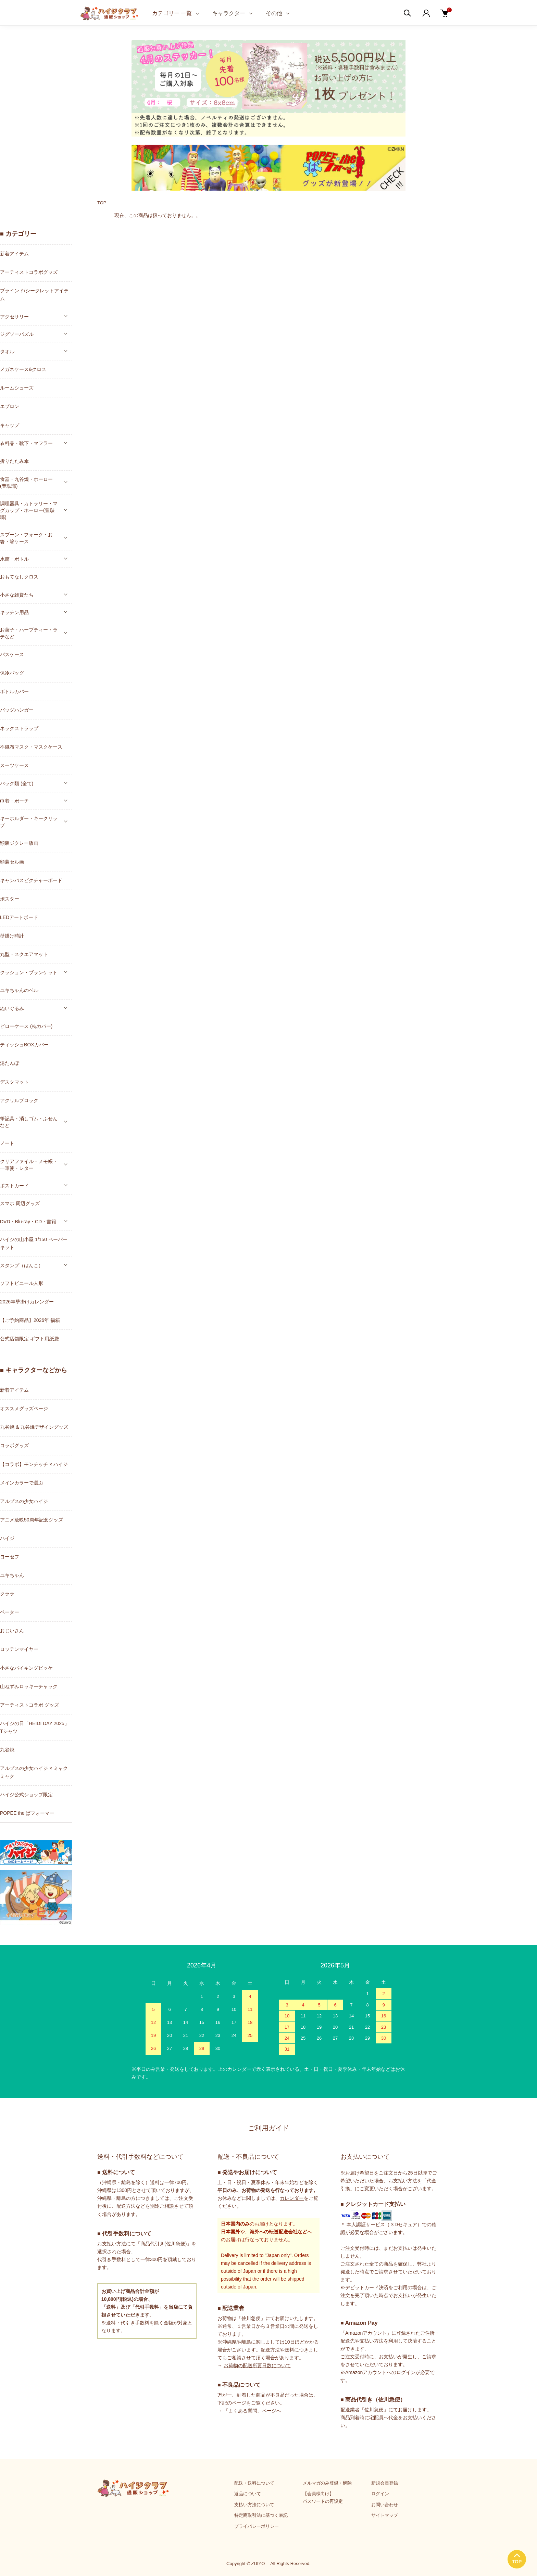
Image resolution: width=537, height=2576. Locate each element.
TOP (102, 202)
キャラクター (228, 13)
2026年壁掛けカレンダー (27, 1301)
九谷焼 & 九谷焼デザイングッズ (34, 1427)
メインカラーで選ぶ (21, 1482)
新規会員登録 (384, 2483)
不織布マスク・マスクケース (31, 747)
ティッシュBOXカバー (24, 1044)
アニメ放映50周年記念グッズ (31, 1519)
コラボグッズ (14, 1445)
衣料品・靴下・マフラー (26, 443)
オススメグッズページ (24, 1408)
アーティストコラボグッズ (29, 272)
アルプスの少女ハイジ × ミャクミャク (34, 1772)
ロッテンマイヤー (19, 1649)
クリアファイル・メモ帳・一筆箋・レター (29, 1165)
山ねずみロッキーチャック (29, 1686)
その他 (274, 13)
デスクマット (14, 1082)
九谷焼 (7, 1749)
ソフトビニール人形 (21, 1283)
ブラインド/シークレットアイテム (34, 294)
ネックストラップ (19, 728)
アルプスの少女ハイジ (24, 1501)
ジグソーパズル (17, 334)
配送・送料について (254, 2483)
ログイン (380, 2493)
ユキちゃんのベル (19, 990)
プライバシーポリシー (256, 2526)
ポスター (9, 899)
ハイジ (7, 1538)
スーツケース (14, 765)
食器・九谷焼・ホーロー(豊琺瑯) (26, 482)
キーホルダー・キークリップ (29, 822)
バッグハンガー (17, 710)
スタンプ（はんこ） (21, 1265)
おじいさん (12, 1630)
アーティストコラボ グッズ (29, 1705)
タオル (7, 351)
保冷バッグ (12, 673)
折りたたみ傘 (14, 461)
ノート (7, 1143)
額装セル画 (12, 862)
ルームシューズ (17, 388)
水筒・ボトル (14, 559)
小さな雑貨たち (17, 595)
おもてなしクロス (19, 576)
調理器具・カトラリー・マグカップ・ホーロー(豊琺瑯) (29, 510)
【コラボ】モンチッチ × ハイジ (34, 1464)
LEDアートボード (19, 917)
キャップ (9, 425)
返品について (247, 2493)
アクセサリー (14, 316)
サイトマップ (384, 2515)
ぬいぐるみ (12, 1008)
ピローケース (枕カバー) (26, 1026)
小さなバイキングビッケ (26, 1668)
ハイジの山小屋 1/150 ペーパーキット (33, 1243)
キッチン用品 (14, 612)
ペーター (9, 1612)
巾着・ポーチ (14, 801)
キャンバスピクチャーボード (31, 880)
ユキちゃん (12, 1575)
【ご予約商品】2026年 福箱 (30, 1320)
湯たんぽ (9, 1063)
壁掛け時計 (12, 936)
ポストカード (14, 1185)
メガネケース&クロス (23, 369)
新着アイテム (14, 253)
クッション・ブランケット (29, 972)
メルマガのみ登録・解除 (327, 2483)
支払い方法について (254, 2504)
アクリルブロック (19, 1100)
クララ (7, 1593)
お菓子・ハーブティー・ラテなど (29, 633)
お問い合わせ (384, 2504)
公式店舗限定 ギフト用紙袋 (29, 1338)
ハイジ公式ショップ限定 (26, 1794)
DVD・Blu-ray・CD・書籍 (28, 1221)
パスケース (12, 654)
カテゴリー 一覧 (172, 13)
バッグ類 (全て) (16, 783)
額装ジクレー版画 (19, 843)
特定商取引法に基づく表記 (261, 2515)
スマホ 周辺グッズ (20, 1203)
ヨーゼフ (9, 1556)
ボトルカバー (14, 691)
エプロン (9, 406)
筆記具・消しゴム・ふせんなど (29, 1122)
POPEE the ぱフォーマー (27, 1813)
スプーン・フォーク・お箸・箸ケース (26, 538)
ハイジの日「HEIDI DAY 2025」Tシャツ (34, 1727)
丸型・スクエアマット (24, 954)
